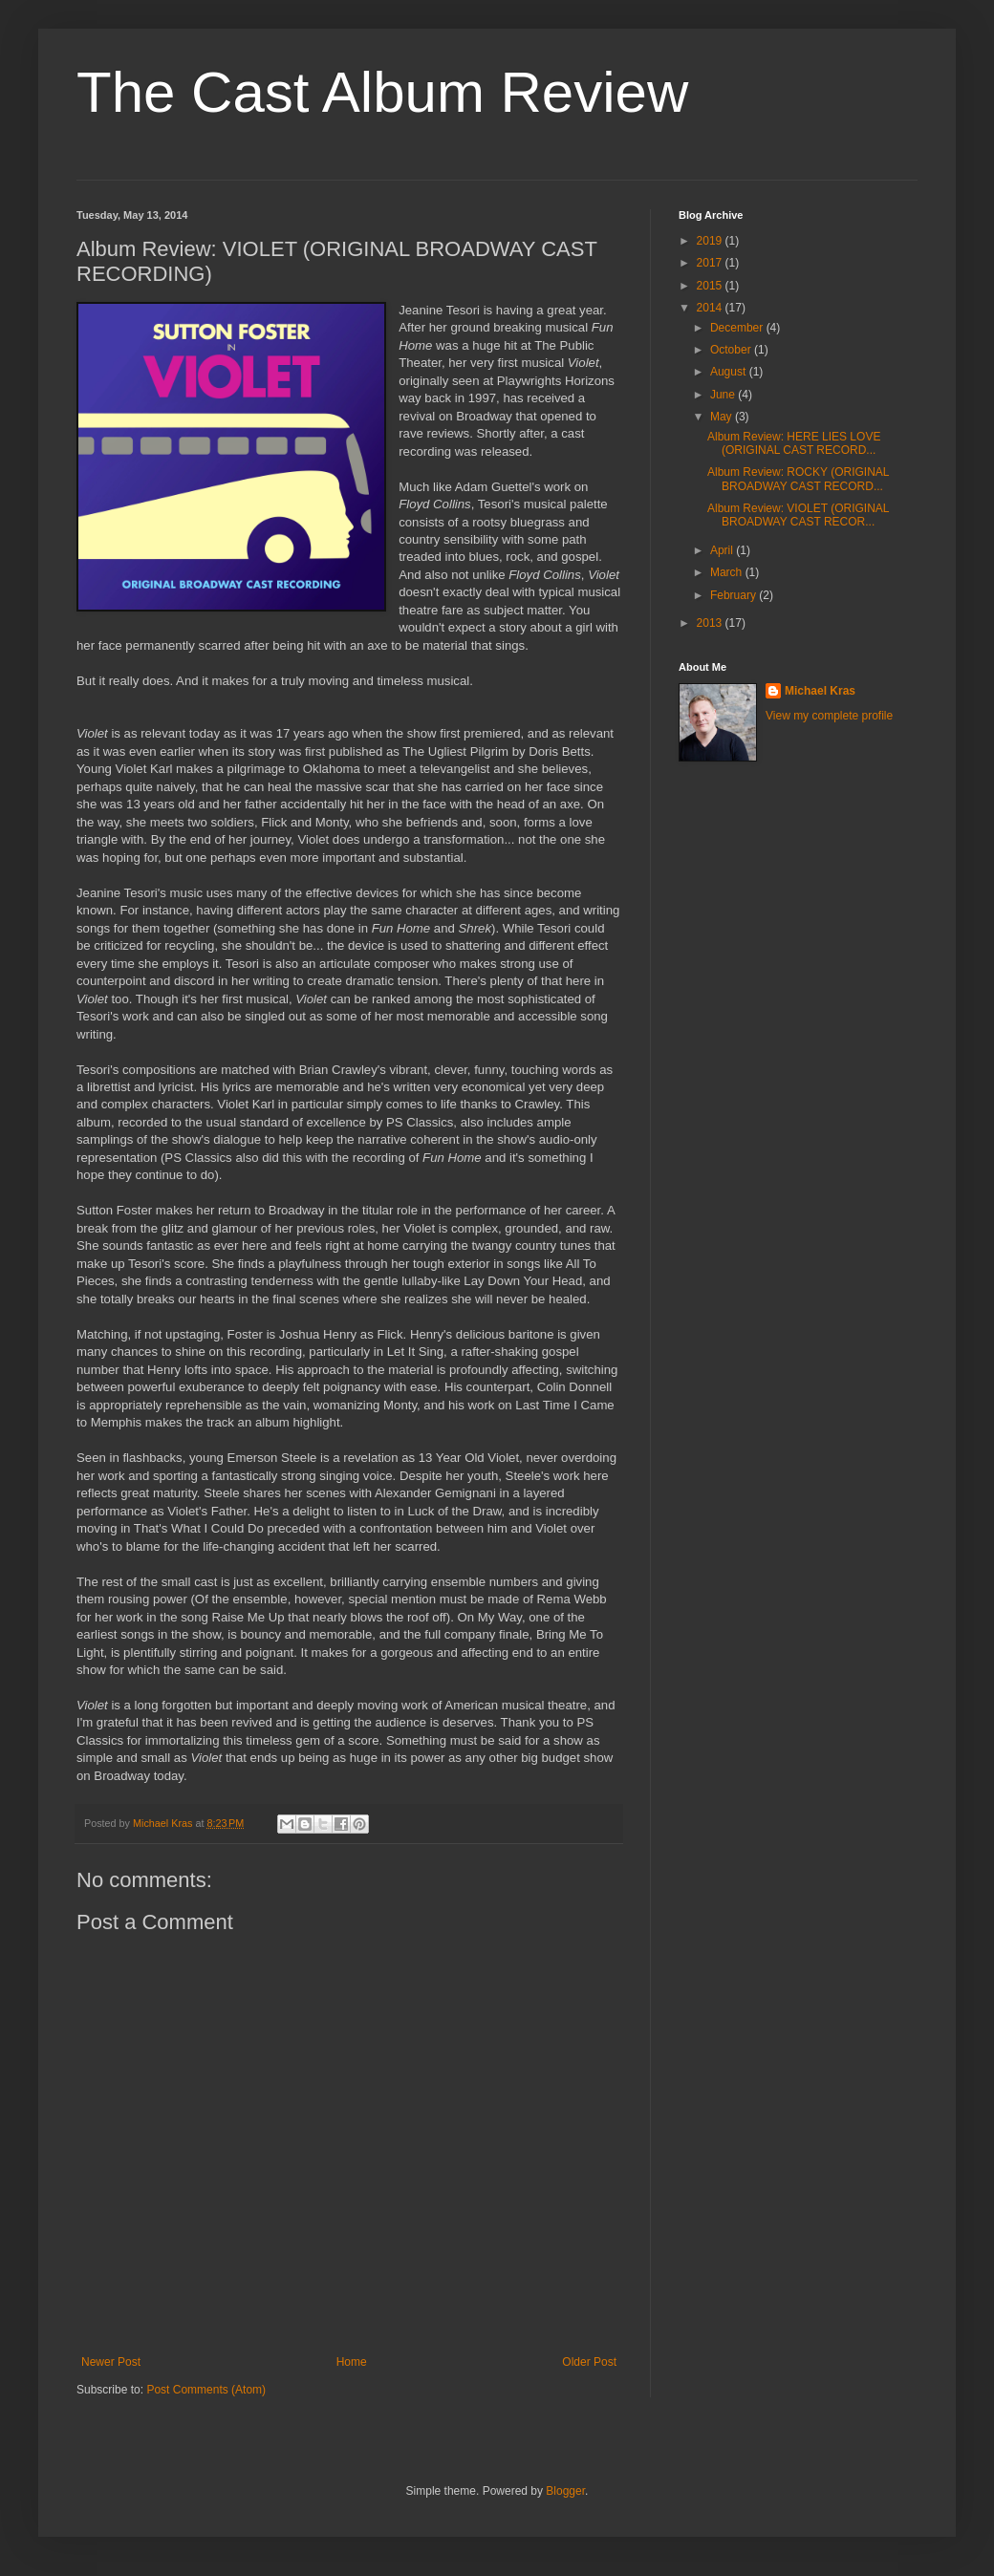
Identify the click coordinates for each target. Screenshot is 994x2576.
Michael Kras (820, 691)
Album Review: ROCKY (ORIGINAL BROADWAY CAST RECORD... (798, 478)
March (728, 572)
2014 (711, 307)
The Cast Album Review (382, 92)
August (729, 371)
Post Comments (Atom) (206, 2389)
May (722, 416)
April (723, 550)
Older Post (589, 2362)
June (724, 394)
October (732, 349)
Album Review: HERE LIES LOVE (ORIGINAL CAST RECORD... (793, 443)
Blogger (565, 2491)
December (738, 327)
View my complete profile (829, 715)
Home (351, 2362)
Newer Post (110, 2362)
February (734, 595)
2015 (711, 285)
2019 (711, 240)
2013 (711, 623)
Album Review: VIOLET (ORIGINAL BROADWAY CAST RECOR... (798, 515)
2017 (711, 262)
